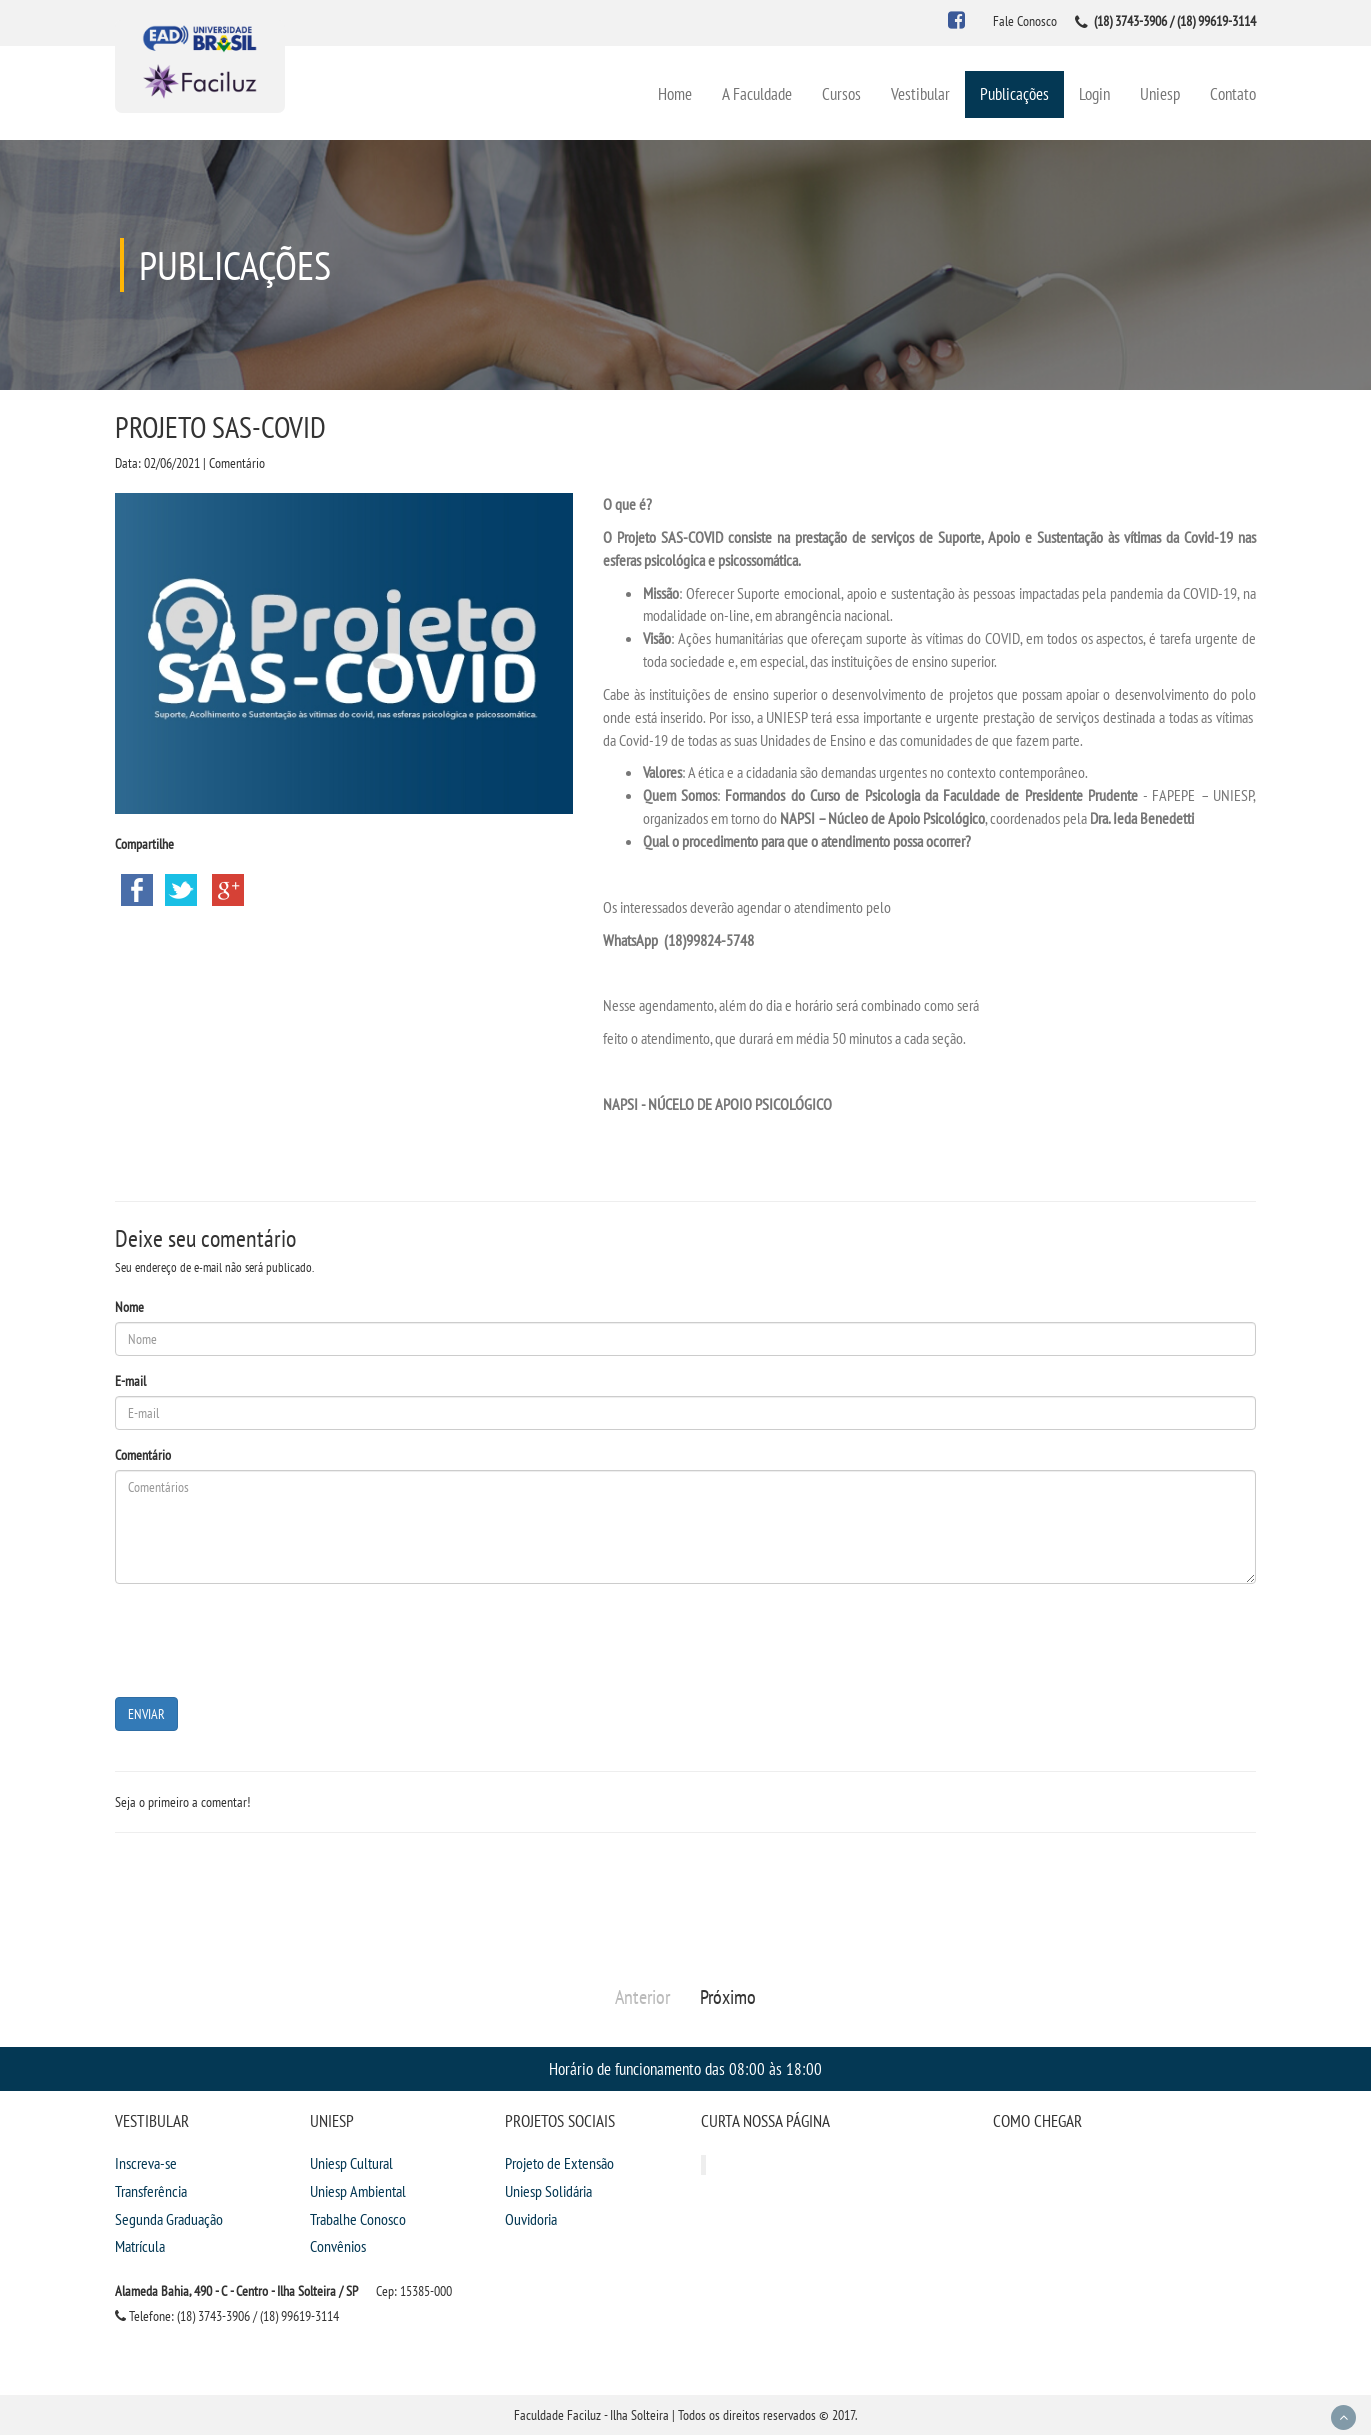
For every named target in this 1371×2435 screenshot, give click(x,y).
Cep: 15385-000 (414, 2291)
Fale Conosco (1025, 21)
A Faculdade (757, 93)
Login (1094, 93)
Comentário (143, 1455)
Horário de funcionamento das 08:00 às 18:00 (685, 2068)
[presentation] (267, 1638)
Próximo (728, 1997)
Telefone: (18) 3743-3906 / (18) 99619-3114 (227, 2316)
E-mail (130, 1381)
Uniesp (1160, 93)
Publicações (1014, 93)
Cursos (841, 93)
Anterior (642, 1997)
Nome (129, 1307)
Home (675, 93)
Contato (1233, 93)
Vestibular (920, 93)
